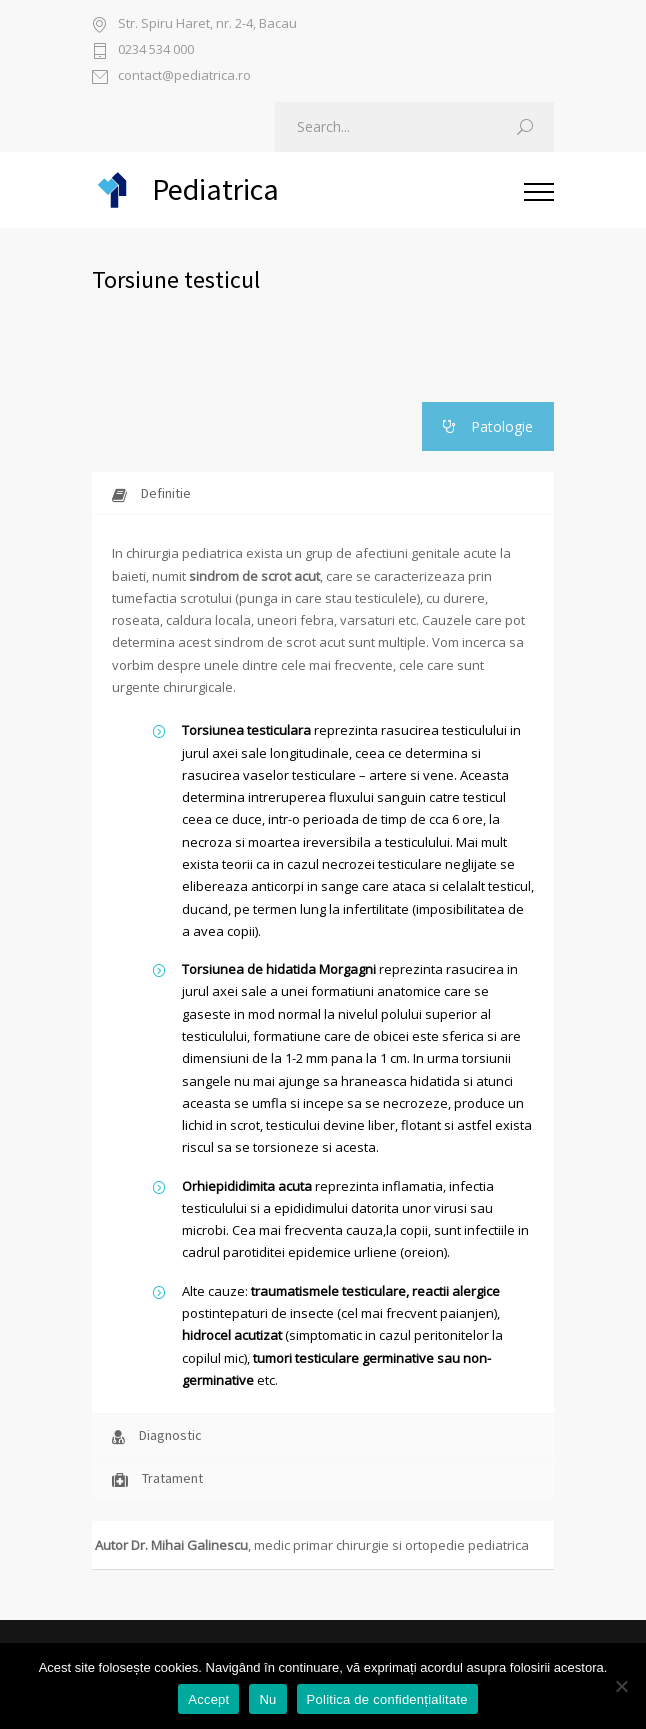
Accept (208, 1699)
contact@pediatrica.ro (184, 76)
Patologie (488, 426)
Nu (267, 1699)
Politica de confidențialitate (387, 1699)
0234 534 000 (156, 50)
